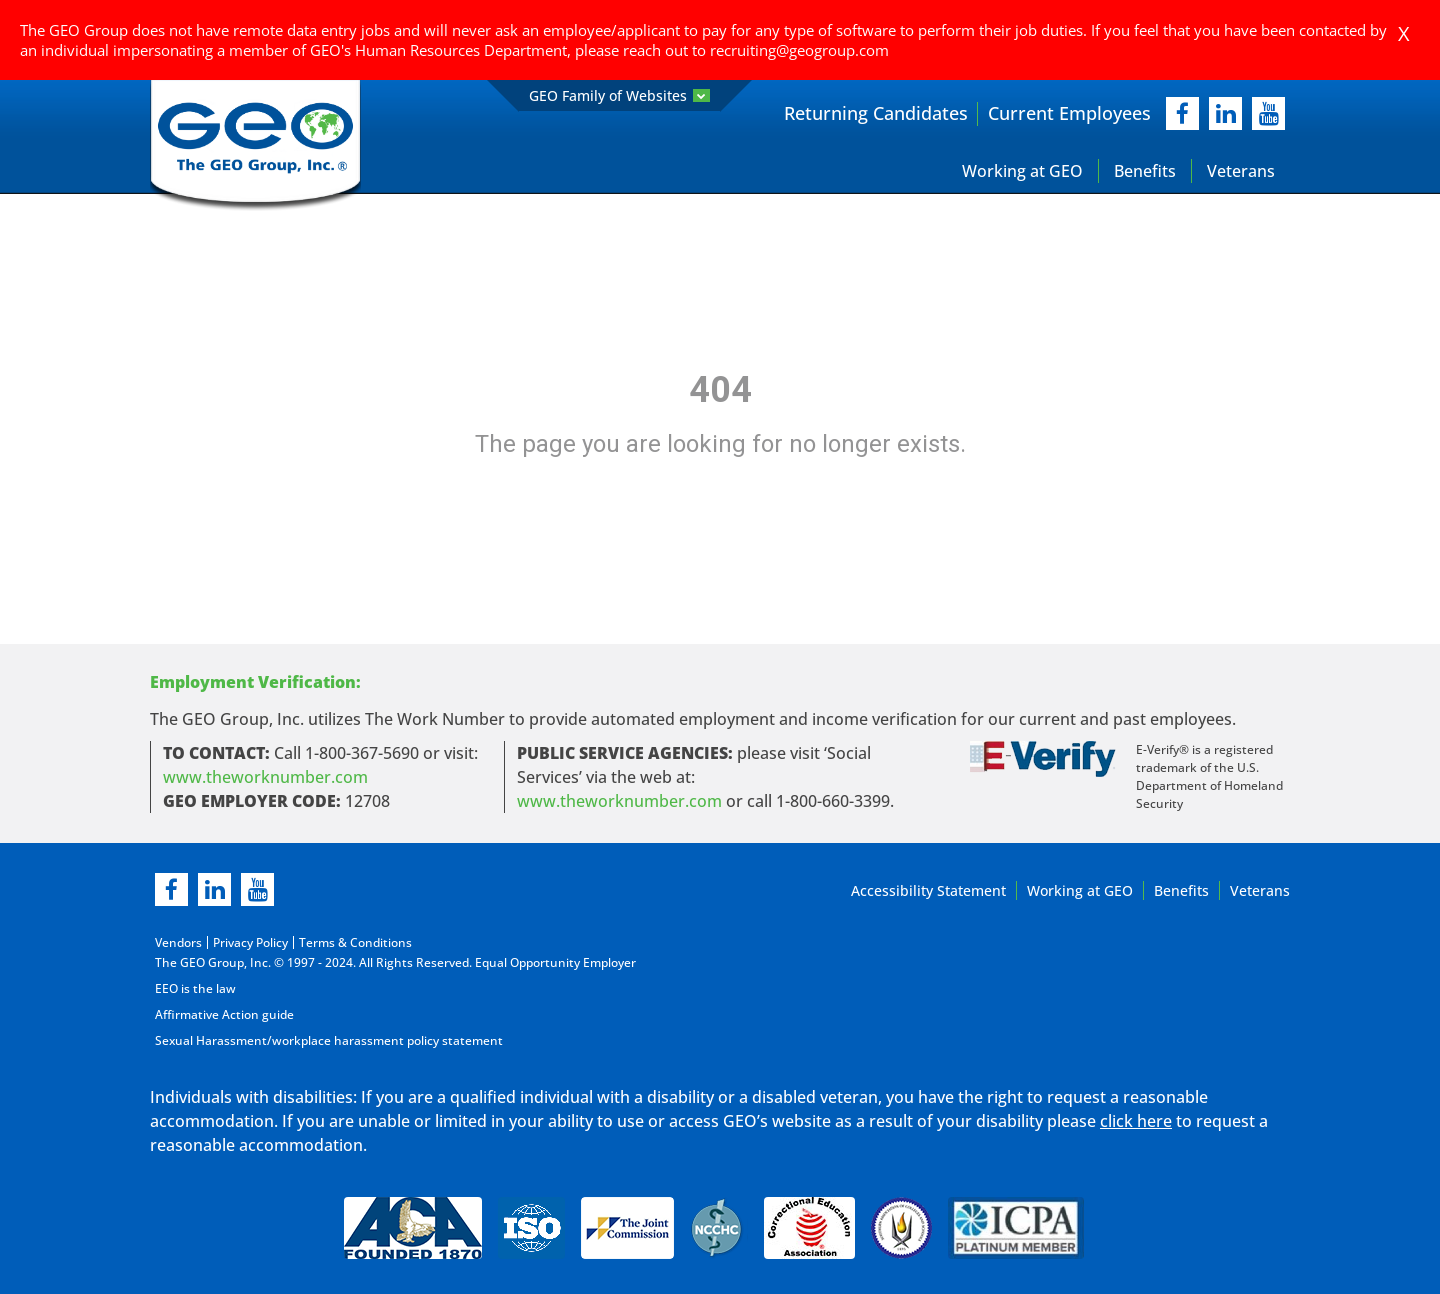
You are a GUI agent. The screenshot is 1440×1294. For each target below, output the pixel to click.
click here (1136, 1121)
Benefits (1145, 171)
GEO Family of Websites (619, 95)
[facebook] (1182, 113)
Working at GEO (1022, 171)
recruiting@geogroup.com (799, 50)
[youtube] (1268, 113)
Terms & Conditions (355, 942)
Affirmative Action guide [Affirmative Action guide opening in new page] (224, 1014)
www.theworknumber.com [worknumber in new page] (265, 777)
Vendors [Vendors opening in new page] (178, 942)
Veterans (1241, 171)
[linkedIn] (1225, 113)
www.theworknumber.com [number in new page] (619, 801)
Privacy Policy (250, 942)
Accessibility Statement (928, 890)
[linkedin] (214, 889)
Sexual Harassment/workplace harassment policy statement (329, 1040)
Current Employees (1069, 113)
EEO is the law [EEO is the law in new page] (195, 988)
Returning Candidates (876, 113)
